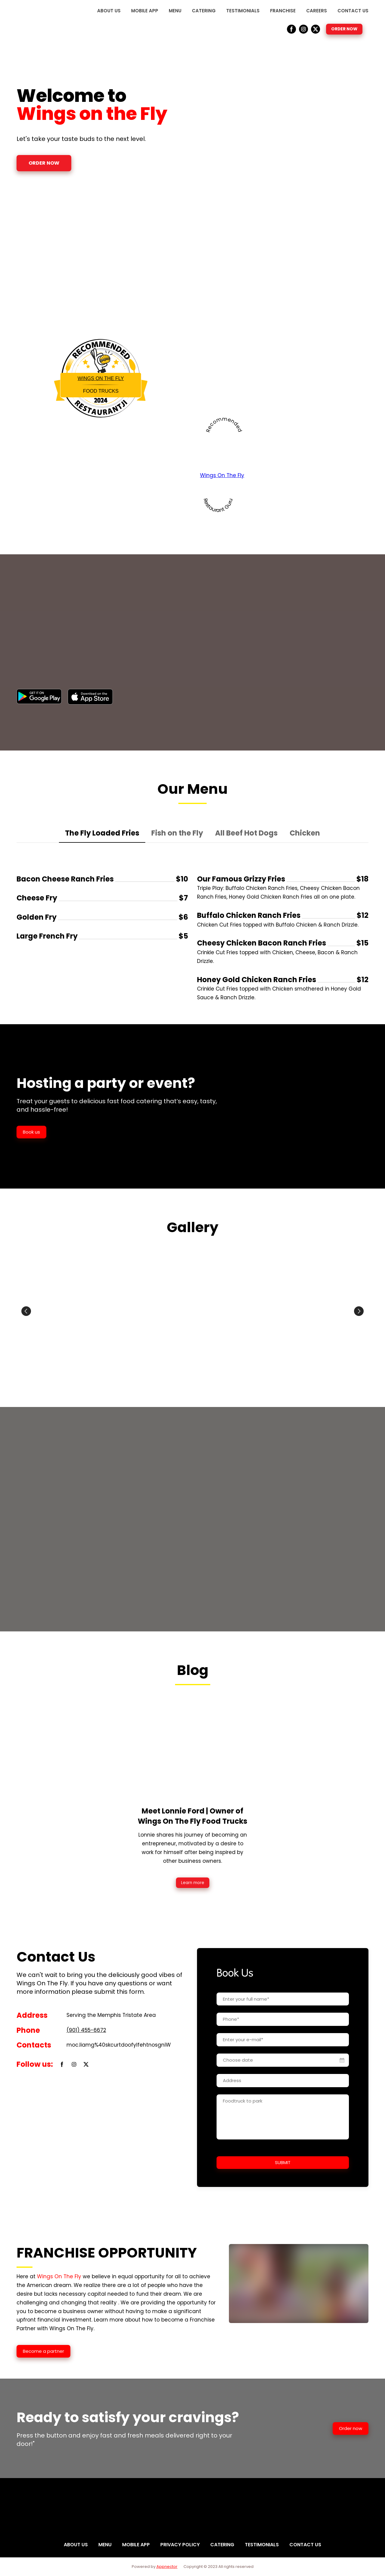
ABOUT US (109, 11)
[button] (291, 29)
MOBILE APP (144, 11)
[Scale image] (74, 1311)
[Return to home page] (36, 20)
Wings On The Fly (101, 378)
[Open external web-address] (39, 696)
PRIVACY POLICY (180, 2544)
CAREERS (316, 11)
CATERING (204, 11)
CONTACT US (352, 11)
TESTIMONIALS (243, 11)
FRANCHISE (283, 11)
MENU (175, 11)
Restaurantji (101, 400)
